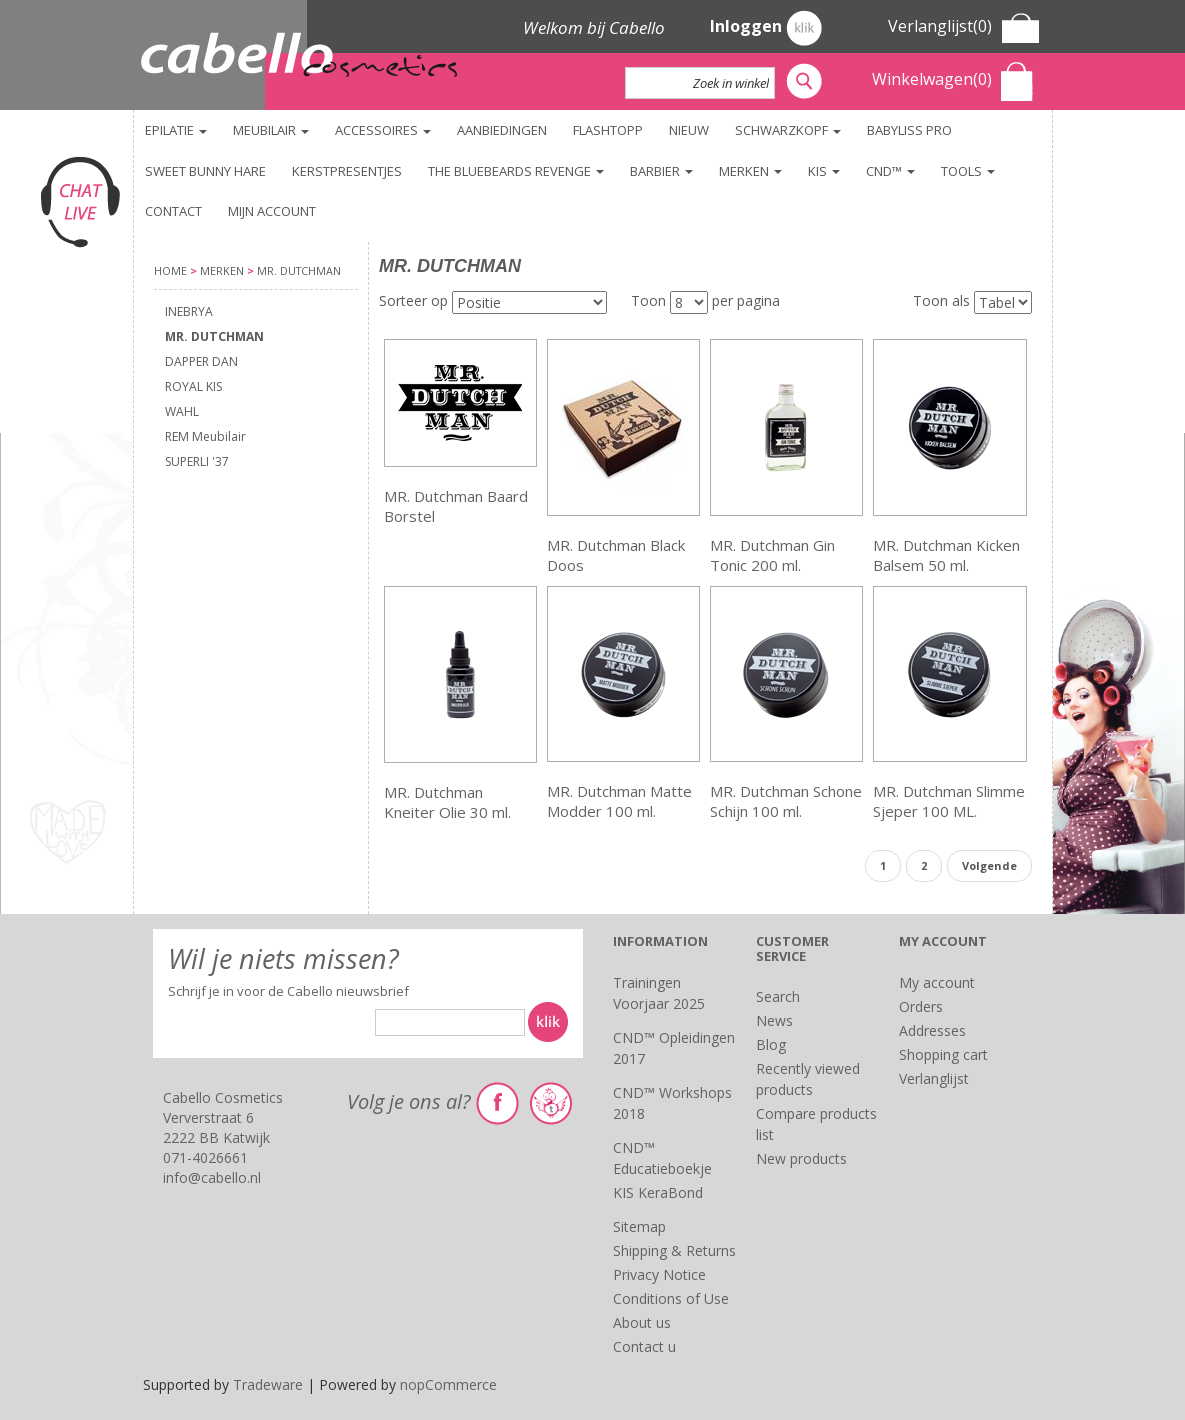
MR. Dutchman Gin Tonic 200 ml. (772, 555)
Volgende (989, 865)
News (774, 1020)
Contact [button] (173, 211)
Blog (771, 1044)
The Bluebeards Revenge (516, 171)
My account (937, 982)
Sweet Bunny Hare (205, 171)
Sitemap (639, 1226)
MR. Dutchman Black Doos (616, 555)
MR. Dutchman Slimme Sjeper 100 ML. (949, 801)
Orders (921, 1006)
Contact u (644, 1346)
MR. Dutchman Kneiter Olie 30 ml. (447, 802)
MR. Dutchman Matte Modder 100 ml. (619, 801)
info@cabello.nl (212, 1177)
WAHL (182, 411)
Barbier (661, 171)
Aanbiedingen (502, 130)
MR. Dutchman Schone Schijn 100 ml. (786, 801)
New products (801, 1158)
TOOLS (968, 171)
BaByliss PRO (909, 130)
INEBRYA (189, 311)
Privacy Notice (659, 1274)
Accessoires (383, 130)
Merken (750, 171)
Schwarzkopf (788, 130)
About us (642, 1322)
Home (170, 270)
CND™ (890, 171)
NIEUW (689, 130)
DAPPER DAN (201, 361)
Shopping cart (943, 1054)
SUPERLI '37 (197, 461)
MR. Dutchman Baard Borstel (456, 506)
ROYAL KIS (193, 386)
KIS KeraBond (658, 1192)
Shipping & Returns (674, 1250)
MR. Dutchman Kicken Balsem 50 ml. (946, 555)
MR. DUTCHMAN (214, 336)
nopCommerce (448, 1384)
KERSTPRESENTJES (347, 171)
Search (778, 996)
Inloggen (766, 28)
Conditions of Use (671, 1298)
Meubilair (271, 130)
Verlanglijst (934, 1078)
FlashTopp (608, 130)
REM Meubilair (205, 436)
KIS (824, 171)
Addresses (932, 1030)
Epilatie (176, 130)
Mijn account (272, 211)
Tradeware (270, 1384)
